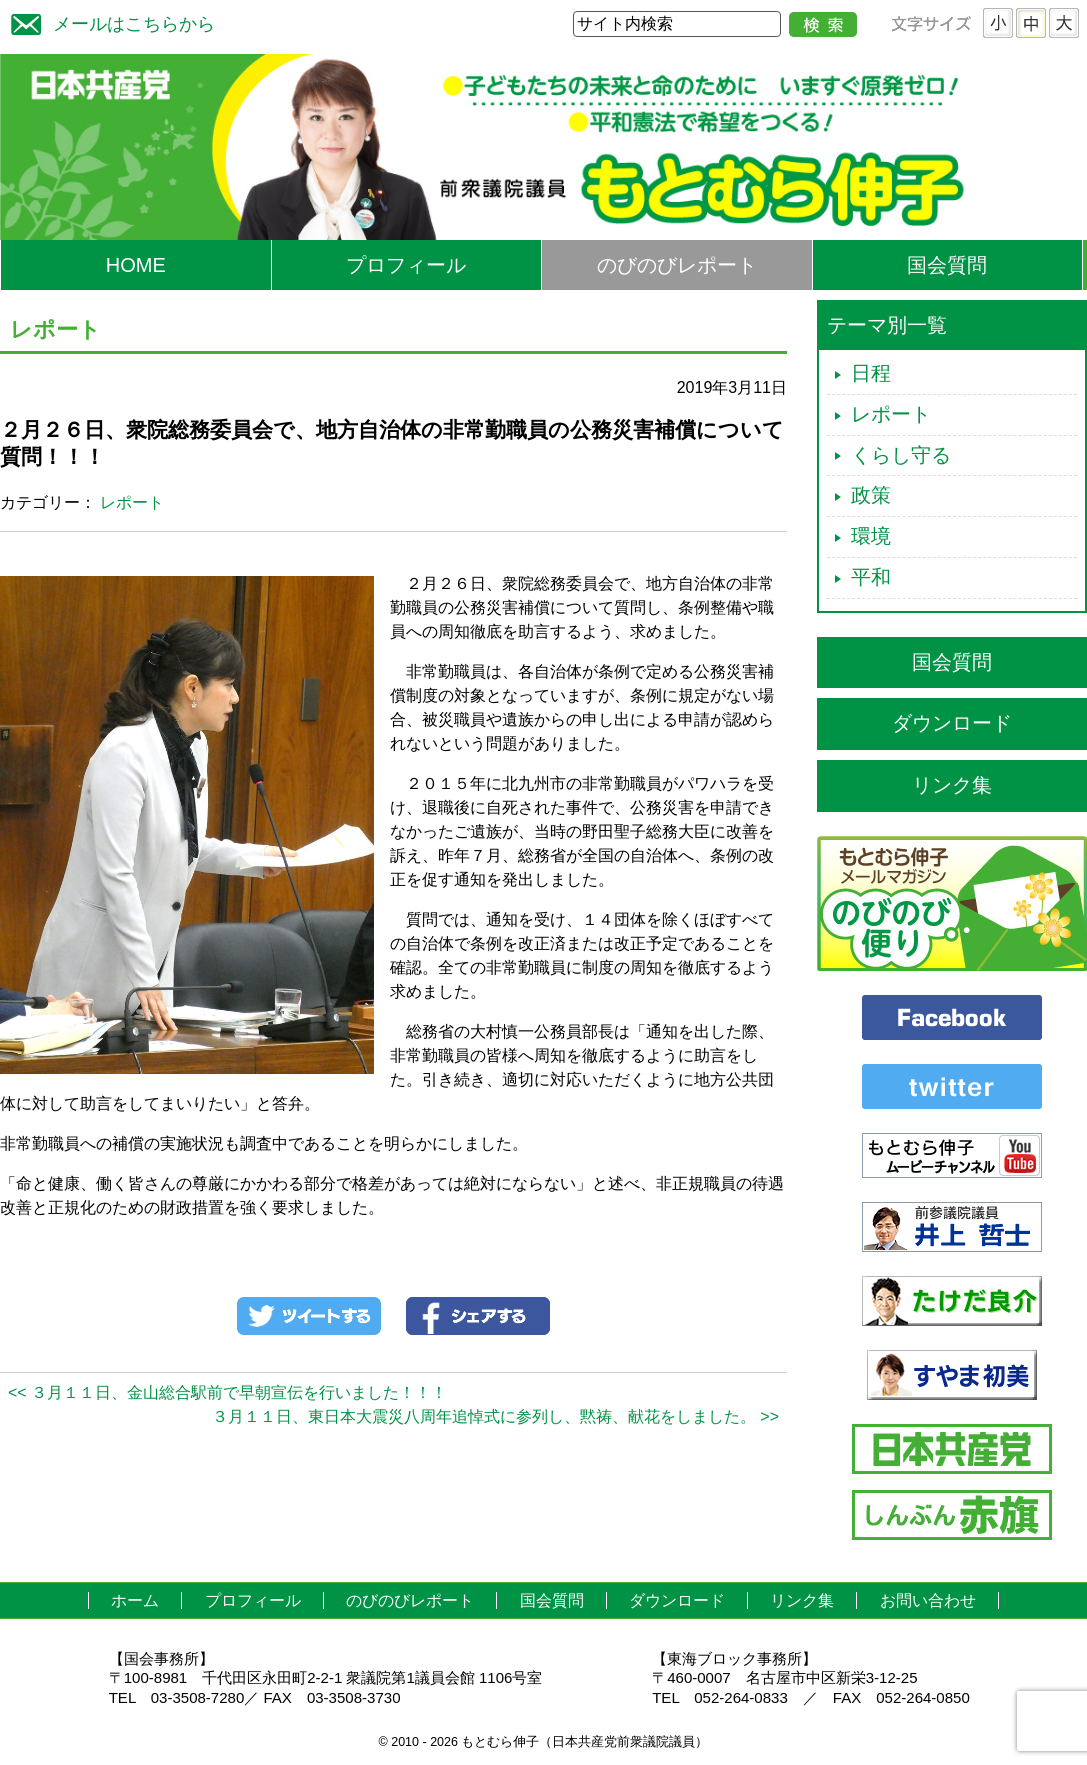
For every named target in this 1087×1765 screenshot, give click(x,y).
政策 (871, 495)
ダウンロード (952, 723)
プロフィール (406, 265)
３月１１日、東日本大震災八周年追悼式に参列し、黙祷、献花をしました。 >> (495, 1416)
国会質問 (947, 265)
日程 (871, 373)
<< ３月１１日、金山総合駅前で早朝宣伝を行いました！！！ (227, 1392)
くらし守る (901, 455)
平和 (871, 577)
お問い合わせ (928, 1600)
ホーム (135, 1600)
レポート (132, 502)
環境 (871, 536)
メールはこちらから (108, 21)
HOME (136, 265)
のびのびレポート (677, 265)
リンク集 (952, 785)
